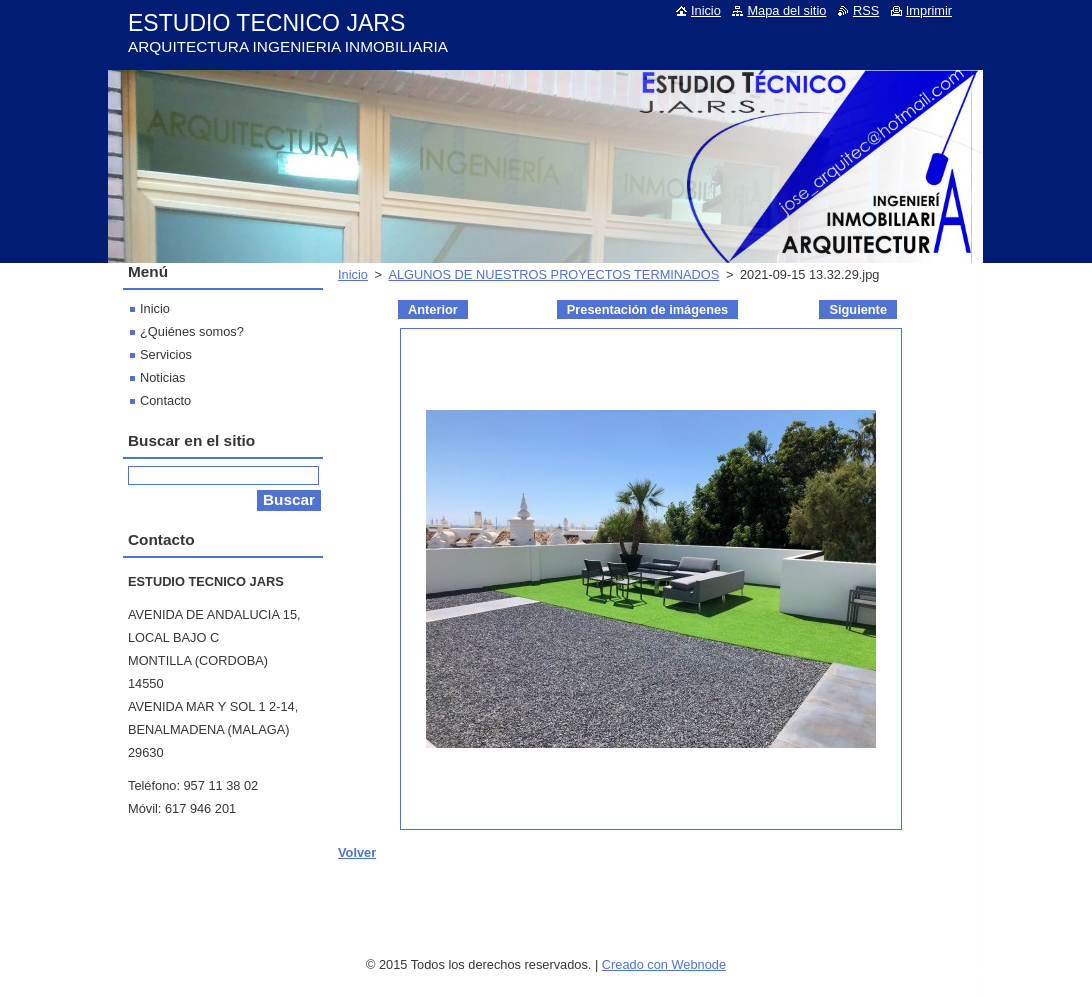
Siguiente (858, 309)
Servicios (166, 354)
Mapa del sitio (786, 10)
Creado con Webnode (664, 964)
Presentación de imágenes (647, 309)
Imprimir (929, 10)
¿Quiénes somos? (192, 331)
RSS (866, 10)
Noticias (163, 377)
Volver (357, 852)
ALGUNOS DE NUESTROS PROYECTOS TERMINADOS (553, 274)
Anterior (433, 309)
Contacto (165, 400)
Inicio (353, 274)
